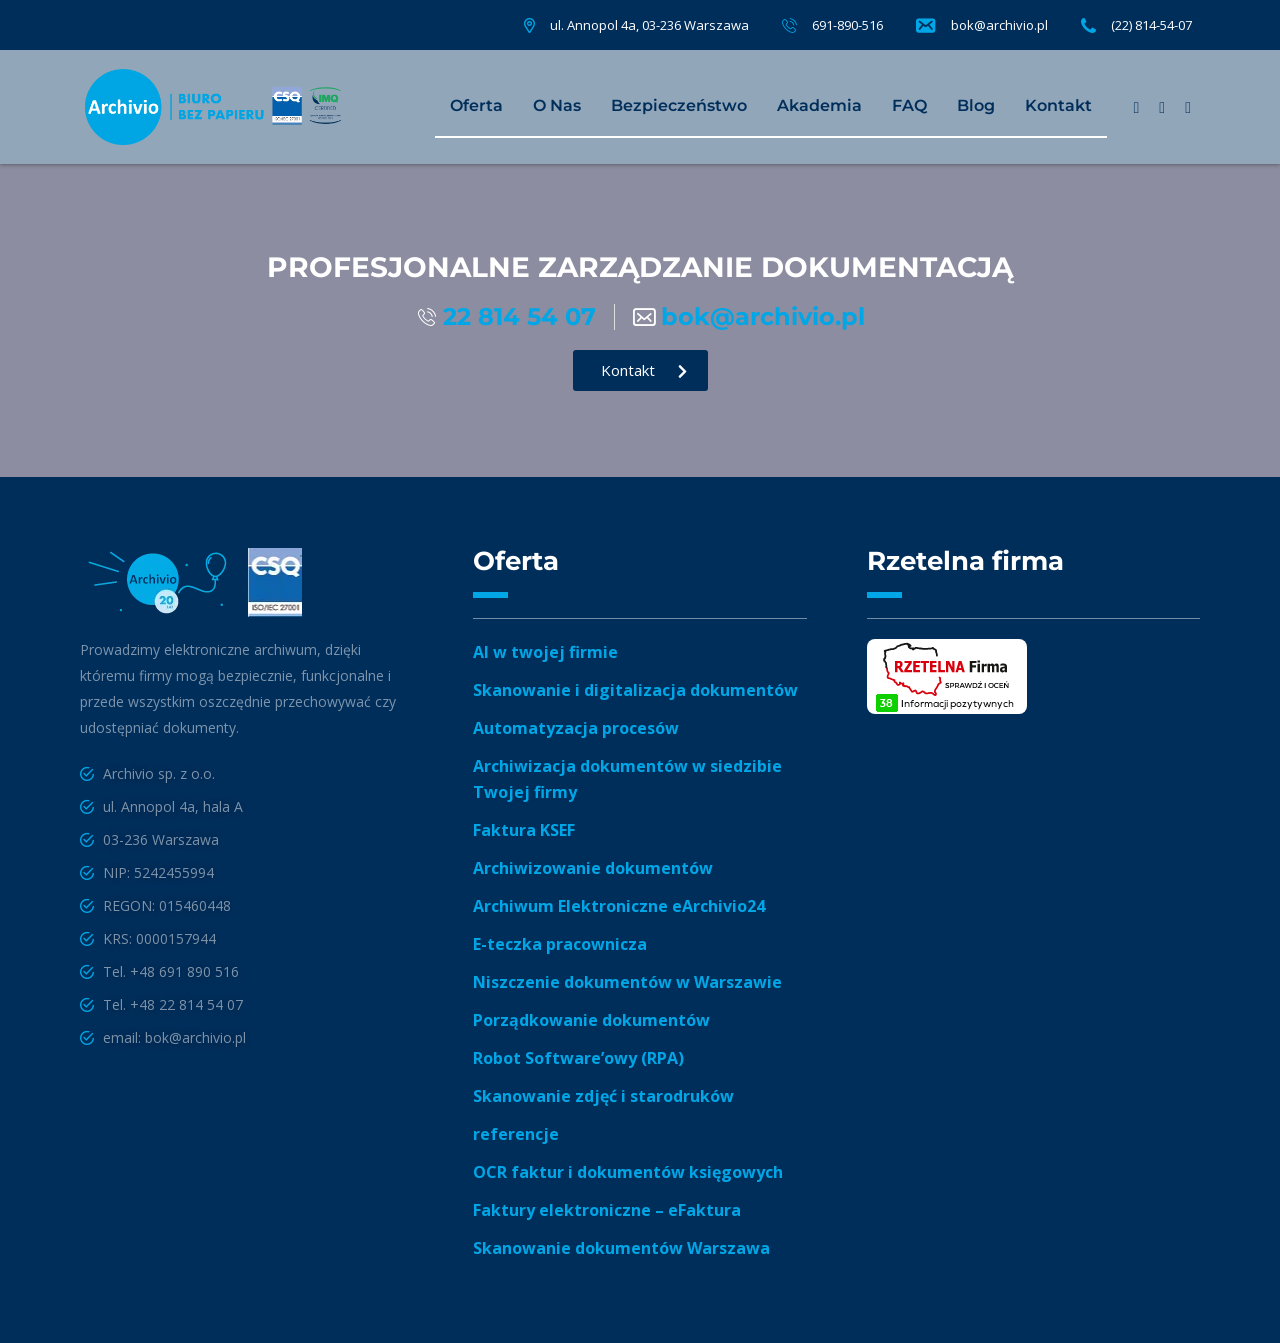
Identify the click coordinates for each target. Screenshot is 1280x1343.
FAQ (909, 105)
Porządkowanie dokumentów (591, 1020)
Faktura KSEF (524, 830)
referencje (516, 1134)
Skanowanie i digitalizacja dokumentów (635, 690)
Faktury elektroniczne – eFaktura (607, 1210)
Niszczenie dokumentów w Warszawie (627, 982)
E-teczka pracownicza (560, 944)
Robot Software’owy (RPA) (578, 1058)
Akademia (819, 105)
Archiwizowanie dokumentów (593, 868)
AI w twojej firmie (545, 652)
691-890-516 (847, 25)
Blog (976, 105)
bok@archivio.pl (999, 25)
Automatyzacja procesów (576, 728)
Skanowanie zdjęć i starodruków (603, 1096)
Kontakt (1058, 105)
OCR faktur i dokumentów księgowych (628, 1172)
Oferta (476, 105)
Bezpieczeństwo (679, 105)
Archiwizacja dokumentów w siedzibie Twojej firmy (627, 779)
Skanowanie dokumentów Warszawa (621, 1248)
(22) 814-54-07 (1151, 25)
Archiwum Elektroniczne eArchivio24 (619, 906)
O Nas (557, 105)
